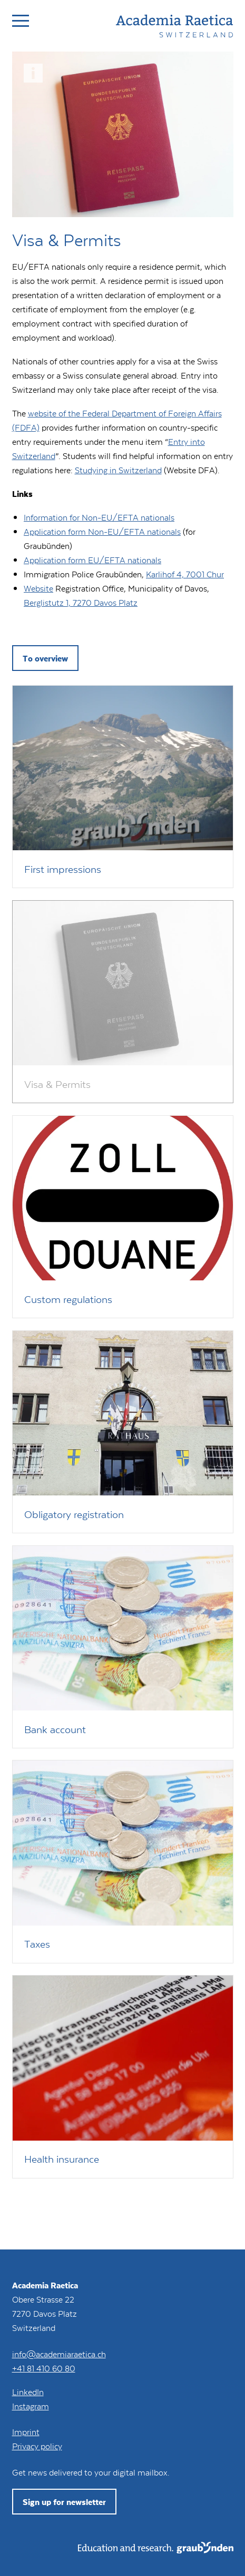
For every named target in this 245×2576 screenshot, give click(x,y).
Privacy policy (37, 2445)
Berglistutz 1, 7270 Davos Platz (81, 602)
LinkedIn (28, 2391)
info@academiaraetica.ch (59, 2353)
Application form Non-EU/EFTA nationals (102, 531)
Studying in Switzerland (118, 469)
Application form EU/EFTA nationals (92, 559)
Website (38, 588)
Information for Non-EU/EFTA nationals (99, 517)
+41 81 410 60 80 (43, 2368)
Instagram (30, 2405)
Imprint (26, 2431)
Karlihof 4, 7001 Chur (185, 574)
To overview (45, 658)
